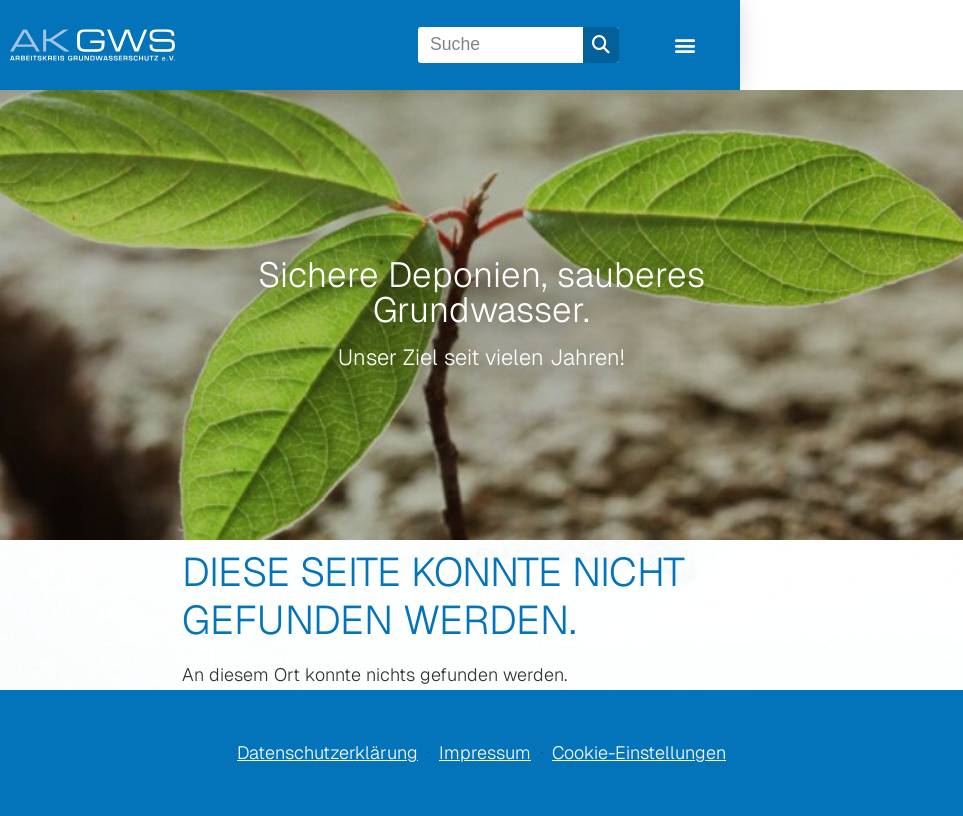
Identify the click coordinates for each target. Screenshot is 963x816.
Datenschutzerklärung (327, 752)
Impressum (485, 752)
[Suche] (791, 45)
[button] (890, 45)
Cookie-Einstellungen (639, 752)
